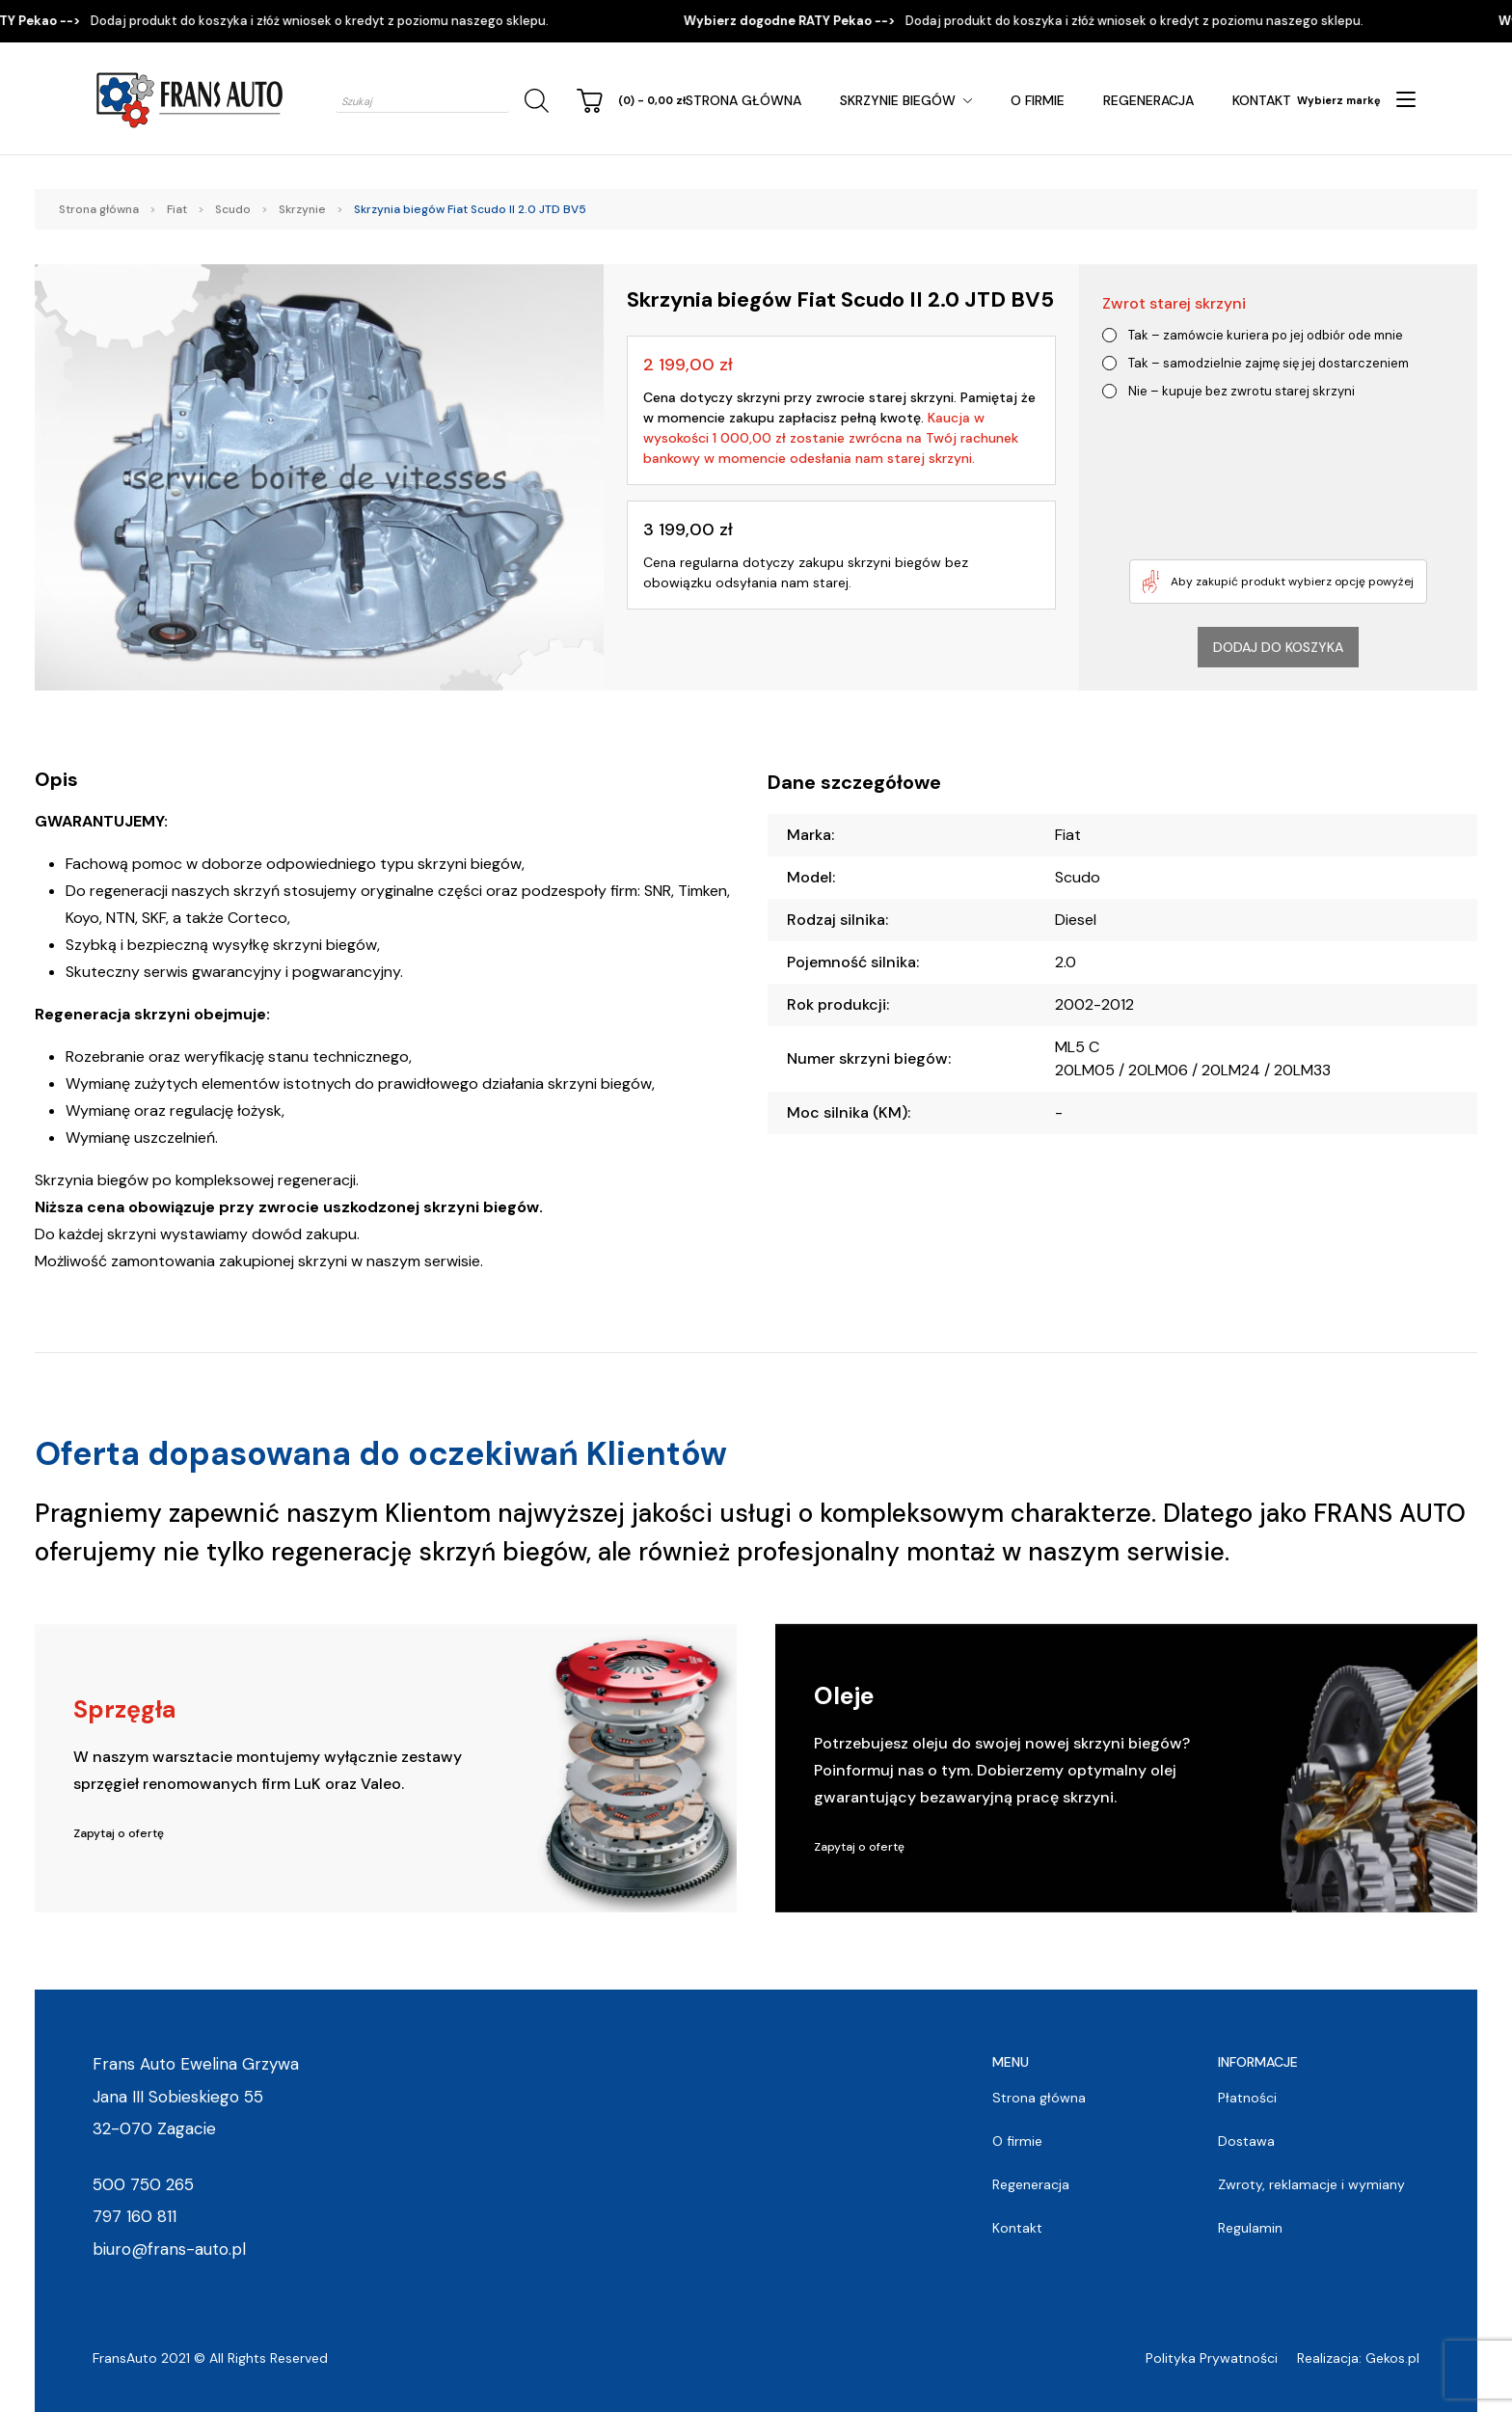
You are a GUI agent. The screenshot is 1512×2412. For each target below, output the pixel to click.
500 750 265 (143, 2184)
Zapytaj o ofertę (118, 1833)
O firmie (1038, 100)
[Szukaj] (533, 101)
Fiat (177, 209)
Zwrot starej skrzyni (1174, 303)
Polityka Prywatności (1212, 2358)
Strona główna (743, 100)
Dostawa (1246, 2141)
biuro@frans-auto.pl (169, 2249)
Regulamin (1250, 2227)
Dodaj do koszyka (1278, 647)
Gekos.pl (1392, 2358)
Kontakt (1261, 100)
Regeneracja (1148, 100)
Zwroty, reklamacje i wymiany (1311, 2184)
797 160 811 (134, 2216)
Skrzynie (302, 209)
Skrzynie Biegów (898, 100)
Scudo (233, 209)
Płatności (1247, 2097)
